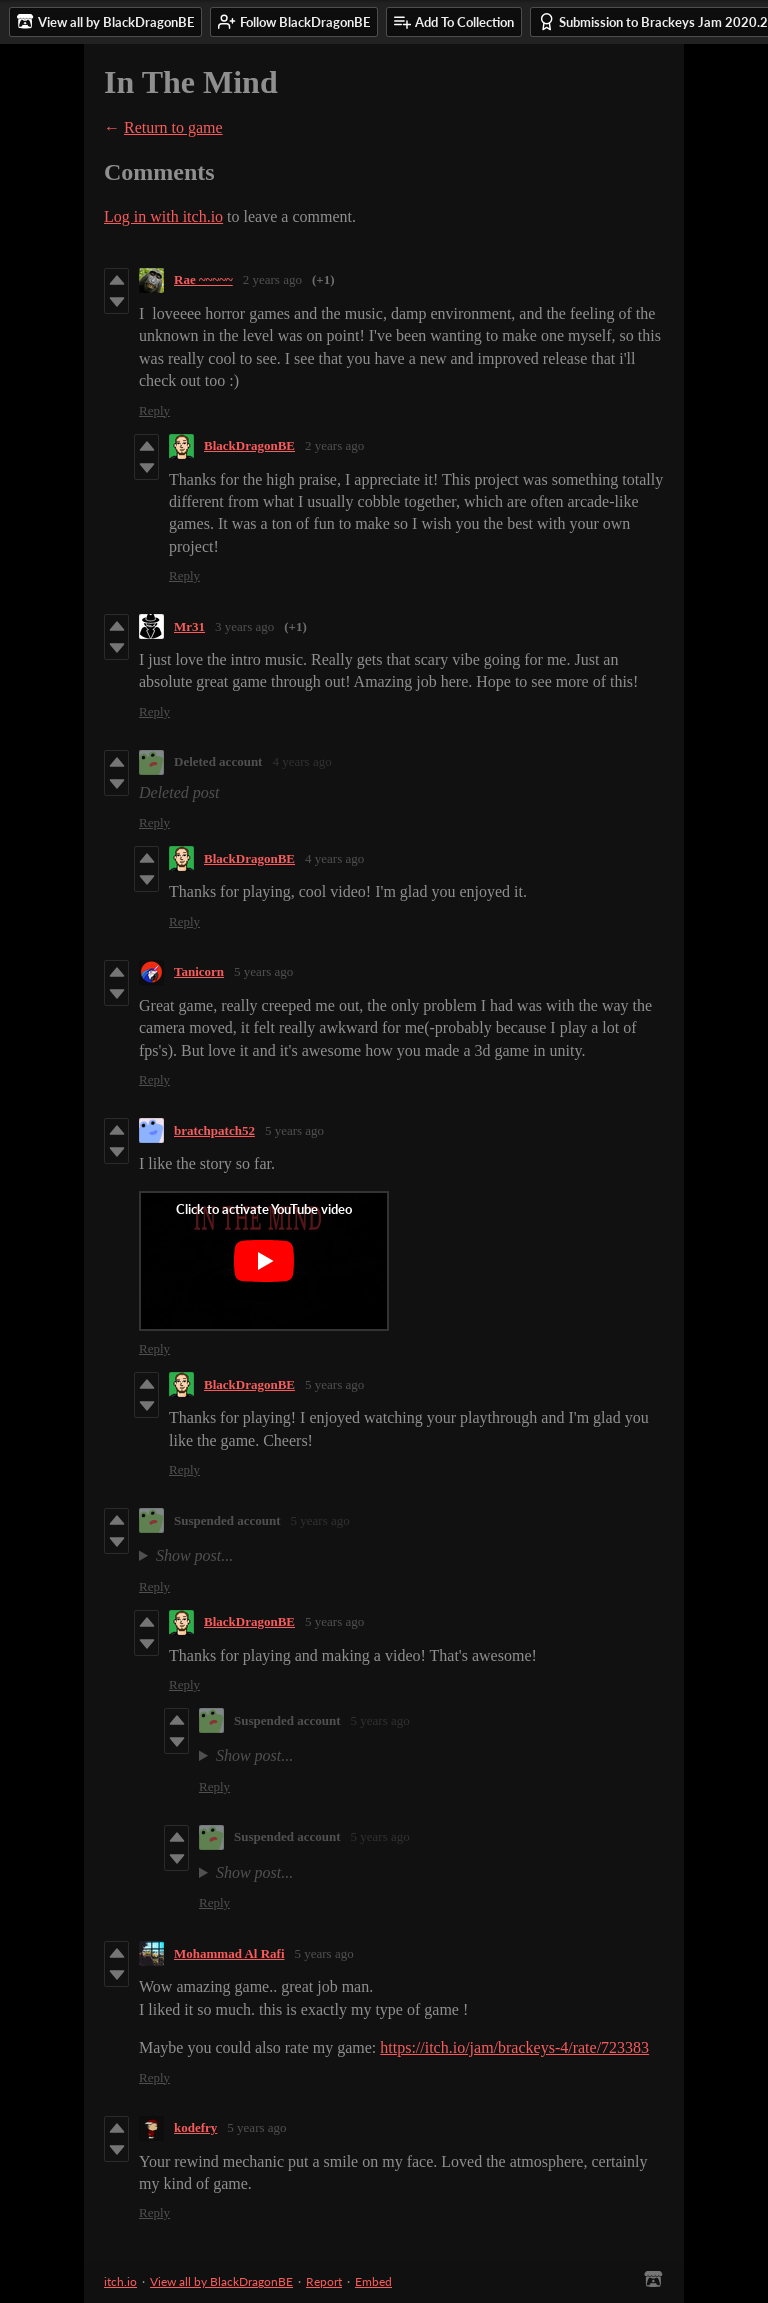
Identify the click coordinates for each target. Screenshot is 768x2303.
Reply (154, 410)
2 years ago (272, 279)
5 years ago (263, 971)
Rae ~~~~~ (203, 279)
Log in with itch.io (163, 216)
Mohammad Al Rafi (229, 1953)
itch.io (120, 2281)
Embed (373, 2281)
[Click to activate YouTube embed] (264, 1261)
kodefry (195, 2127)
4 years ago (301, 761)
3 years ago (244, 626)
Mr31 (189, 626)
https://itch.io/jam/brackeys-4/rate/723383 (514, 2047)
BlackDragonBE (249, 445)
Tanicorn (199, 971)
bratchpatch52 (214, 1130)
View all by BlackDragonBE (221, 2281)
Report (324, 2281)
